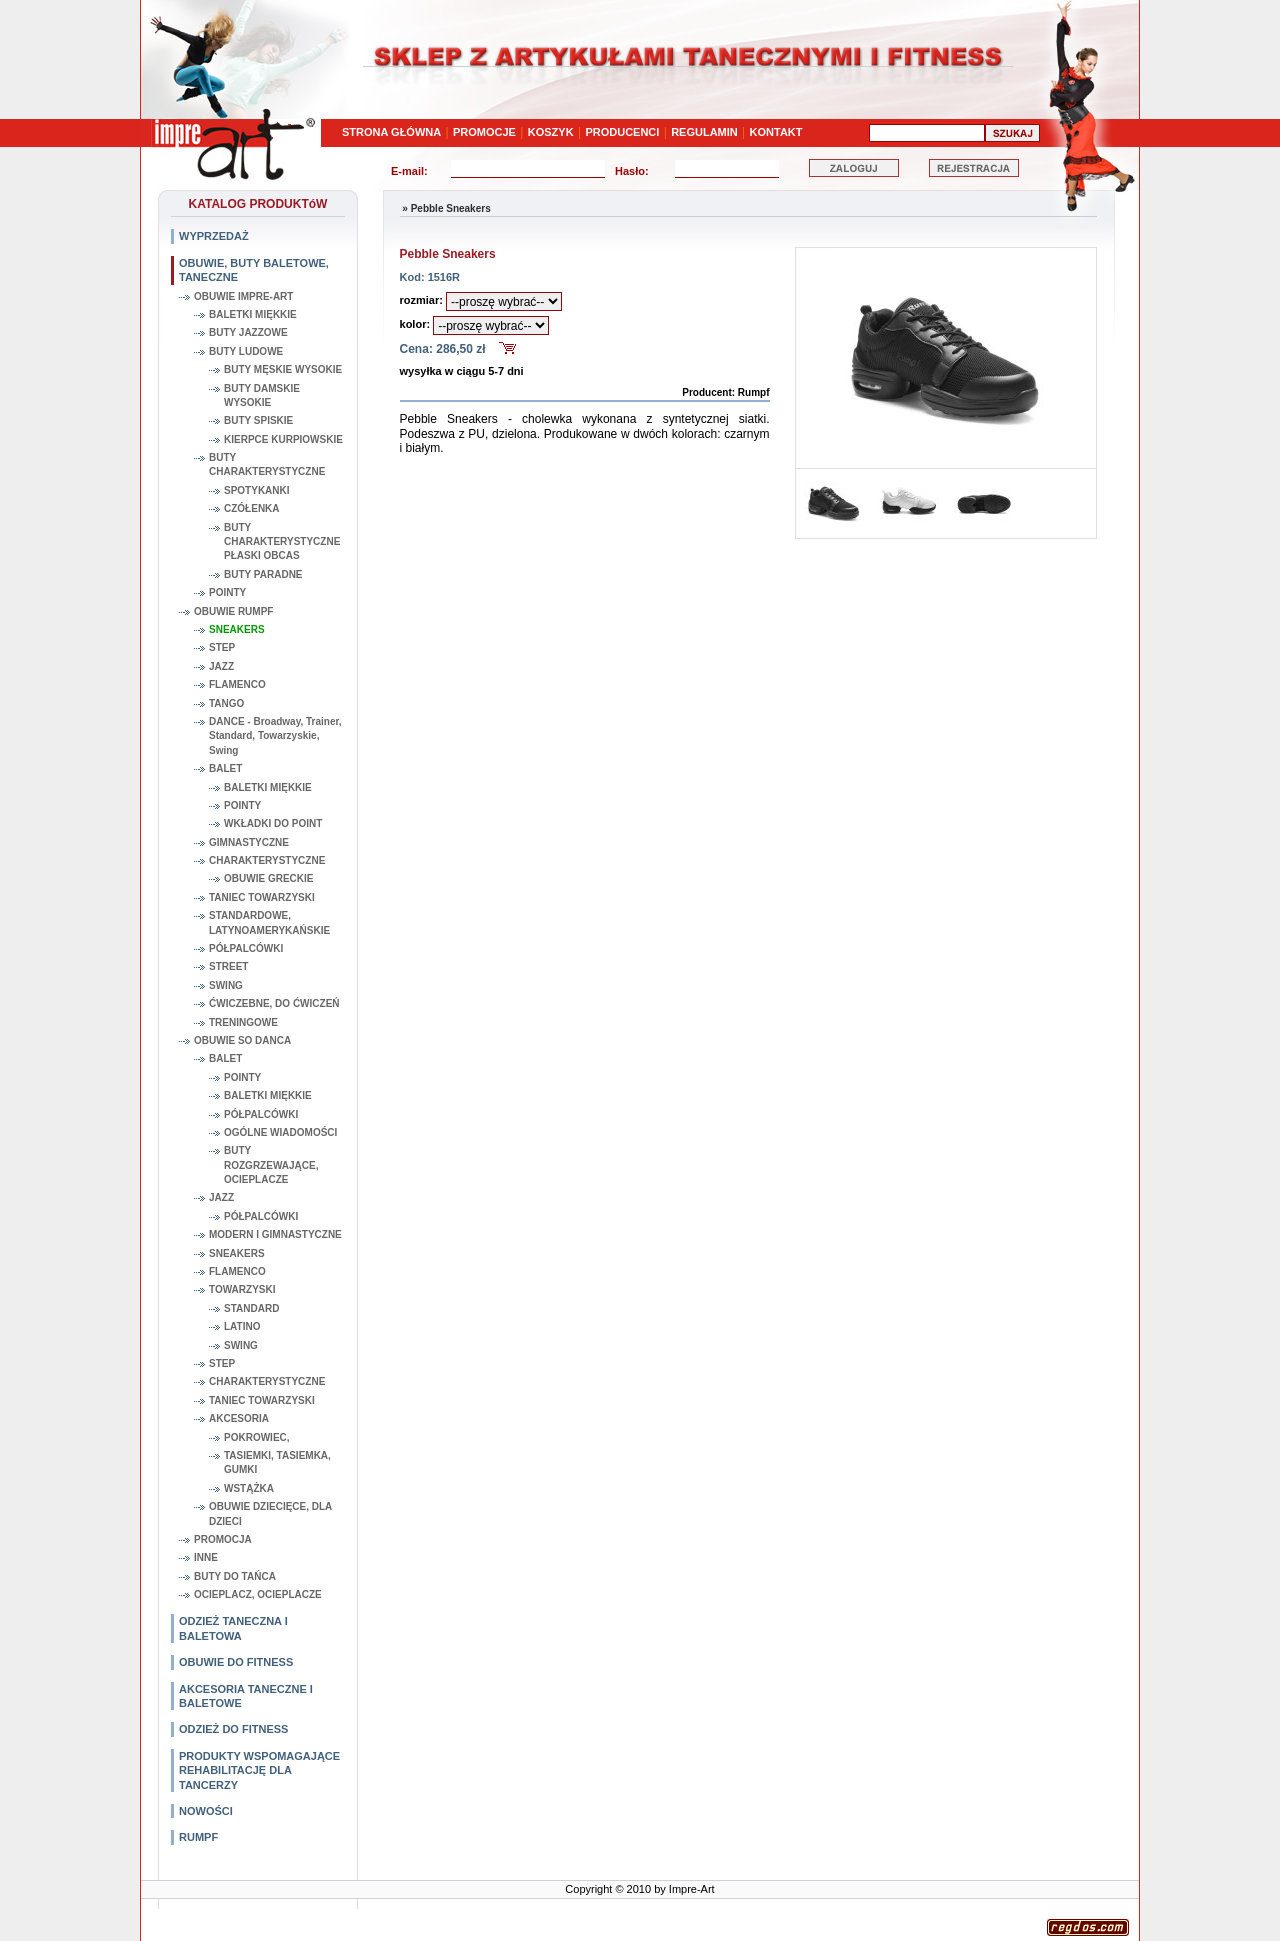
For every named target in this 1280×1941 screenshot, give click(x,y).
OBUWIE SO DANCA (242, 1040)
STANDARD (251, 1308)
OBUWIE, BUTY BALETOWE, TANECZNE (254, 270)
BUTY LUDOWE (246, 351)
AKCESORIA (239, 1418)
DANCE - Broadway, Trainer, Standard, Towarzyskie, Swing (275, 736)
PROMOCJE (484, 132)
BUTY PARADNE (263, 574)
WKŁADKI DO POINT (273, 823)
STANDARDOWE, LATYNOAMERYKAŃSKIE (269, 922)
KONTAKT (776, 132)
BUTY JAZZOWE (248, 332)
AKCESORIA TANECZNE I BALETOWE (246, 1696)
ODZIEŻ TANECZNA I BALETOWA (233, 1628)
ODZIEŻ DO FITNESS (233, 1729)
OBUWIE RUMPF (233, 611)
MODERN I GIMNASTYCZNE (275, 1234)
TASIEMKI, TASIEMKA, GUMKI (277, 1462)
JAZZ (221, 666)
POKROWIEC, (257, 1437)
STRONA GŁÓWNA (391, 132)
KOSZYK (551, 132)
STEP (222, 647)
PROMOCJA (223, 1539)
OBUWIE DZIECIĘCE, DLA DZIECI (270, 1513)
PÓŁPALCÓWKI (246, 948)
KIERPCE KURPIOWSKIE (283, 439)
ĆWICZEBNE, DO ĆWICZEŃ (274, 1003)
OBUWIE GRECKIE (268, 878)
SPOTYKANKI (257, 490)
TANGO (226, 703)
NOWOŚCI (206, 1811)
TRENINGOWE (243, 1022)
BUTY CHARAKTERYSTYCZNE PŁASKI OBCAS (282, 542)
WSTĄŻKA (249, 1488)
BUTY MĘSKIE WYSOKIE (283, 369)
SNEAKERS (237, 629)
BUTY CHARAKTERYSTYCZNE (267, 464)
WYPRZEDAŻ (214, 236)
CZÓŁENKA (252, 508)
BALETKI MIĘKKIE (253, 314)
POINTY (227, 592)
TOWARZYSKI (242, 1289)
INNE (206, 1557)
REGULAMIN (704, 132)
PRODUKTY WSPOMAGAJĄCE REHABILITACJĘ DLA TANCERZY (259, 1770)
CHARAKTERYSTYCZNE (267, 860)
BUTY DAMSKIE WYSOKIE (262, 395)
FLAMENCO (237, 684)
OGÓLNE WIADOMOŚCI (280, 1132)
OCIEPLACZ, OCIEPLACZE (258, 1594)
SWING (226, 985)
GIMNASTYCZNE (249, 842)
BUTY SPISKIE (258, 420)
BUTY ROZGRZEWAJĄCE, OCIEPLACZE (271, 1165)
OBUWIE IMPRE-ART (243, 296)
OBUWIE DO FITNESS (236, 1662)
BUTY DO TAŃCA (235, 1576)
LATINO (242, 1326)
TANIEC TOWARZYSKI (262, 897)
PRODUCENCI (622, 132)
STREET (228, 966)
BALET (225, 768)
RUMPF (198, 1837)
